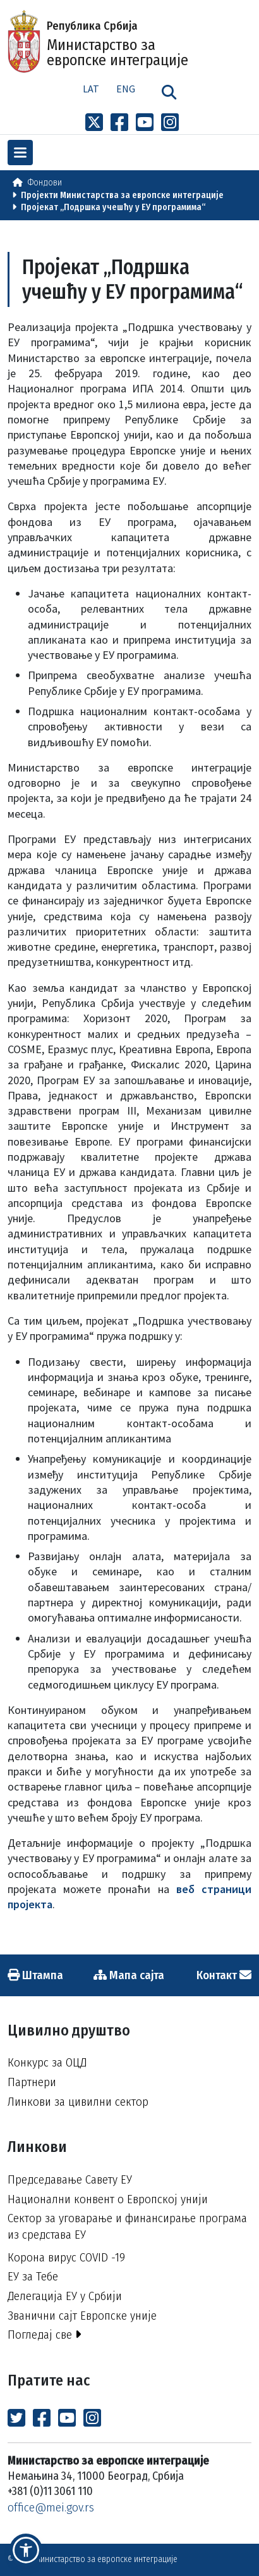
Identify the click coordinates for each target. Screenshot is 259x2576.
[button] (26, 2550)
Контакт (223, 1975)
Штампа (35, 1975)
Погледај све (44, 2334)
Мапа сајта (128, 1975)
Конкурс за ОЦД (47, 2062)
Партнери (32, 2082)
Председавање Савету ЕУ (70, 2179)
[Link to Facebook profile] (119, 123)
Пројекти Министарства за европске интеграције (122, 195)
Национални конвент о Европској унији (108, 2199)
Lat (91, 88)
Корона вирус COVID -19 (66, 2257)
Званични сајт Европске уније (82, 2315)
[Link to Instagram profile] (170, 123)
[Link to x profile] (94, 123)
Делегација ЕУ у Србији (65, 2296)
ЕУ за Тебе (33, 2276)
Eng (125, 88)
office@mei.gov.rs (51, 2507)
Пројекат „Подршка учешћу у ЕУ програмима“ (113, 207)
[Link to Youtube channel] (145, 123)
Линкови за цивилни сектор (78, 2101)
